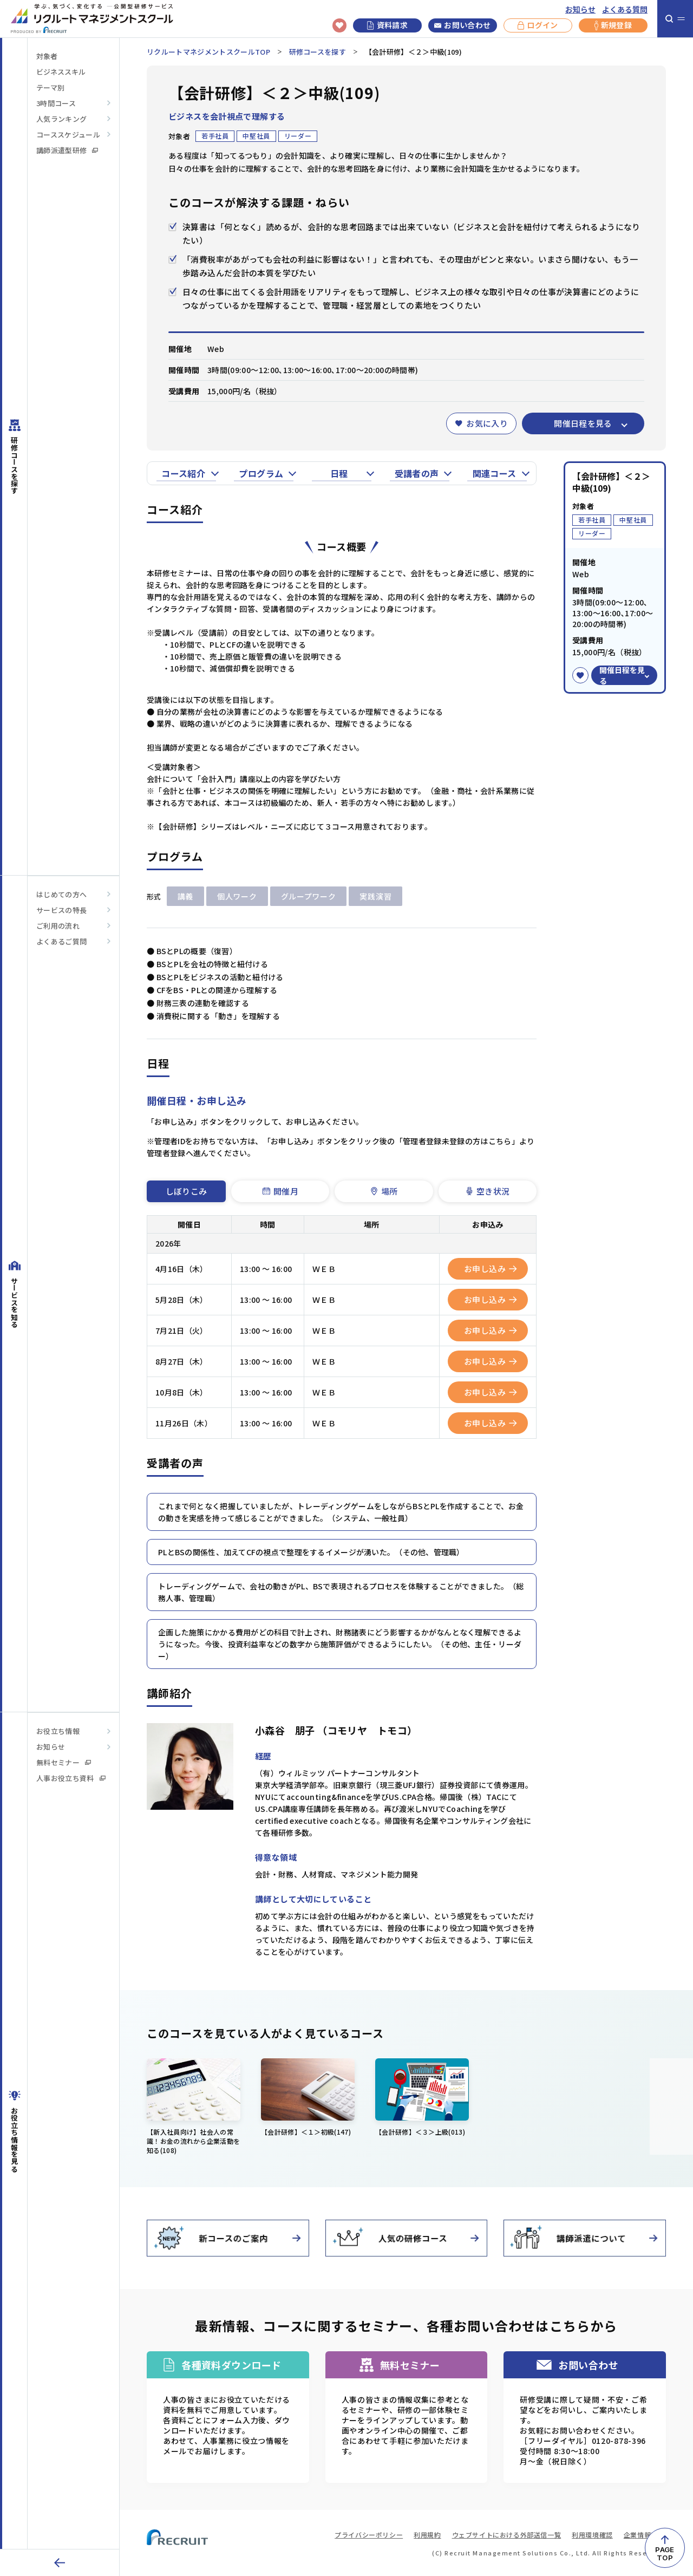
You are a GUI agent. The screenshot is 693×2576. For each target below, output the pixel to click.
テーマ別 (50, 87)
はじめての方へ (61, 894)
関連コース (495, 473)
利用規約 (427, 2534)
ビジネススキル (61, 72)
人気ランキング (61, 119)
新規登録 (613, 25)
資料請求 (387, 24)
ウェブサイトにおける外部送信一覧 (506, 2534)
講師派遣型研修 (67, 150)
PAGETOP (664, 2553)
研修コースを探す (317, 52)
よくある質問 (625, 9)
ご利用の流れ (58, 926)
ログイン (538, 25)
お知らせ (580, 9)
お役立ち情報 (58, 1731)
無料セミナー (63, 1762)
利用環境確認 (592, 2534)
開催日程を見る (583, 423)
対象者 (46, 56)
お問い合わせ (462, 25)
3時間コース (56, 103)
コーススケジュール (68, 134)
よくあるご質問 (61, 941)
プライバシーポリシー (369, 2534)
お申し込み (490, 1268)
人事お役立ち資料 (71, 1778)
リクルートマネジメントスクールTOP (208, 52)
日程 (339, 473)
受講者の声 (417, 473)
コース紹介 (183, 473)
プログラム (261, 473)
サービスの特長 (61, 910)
